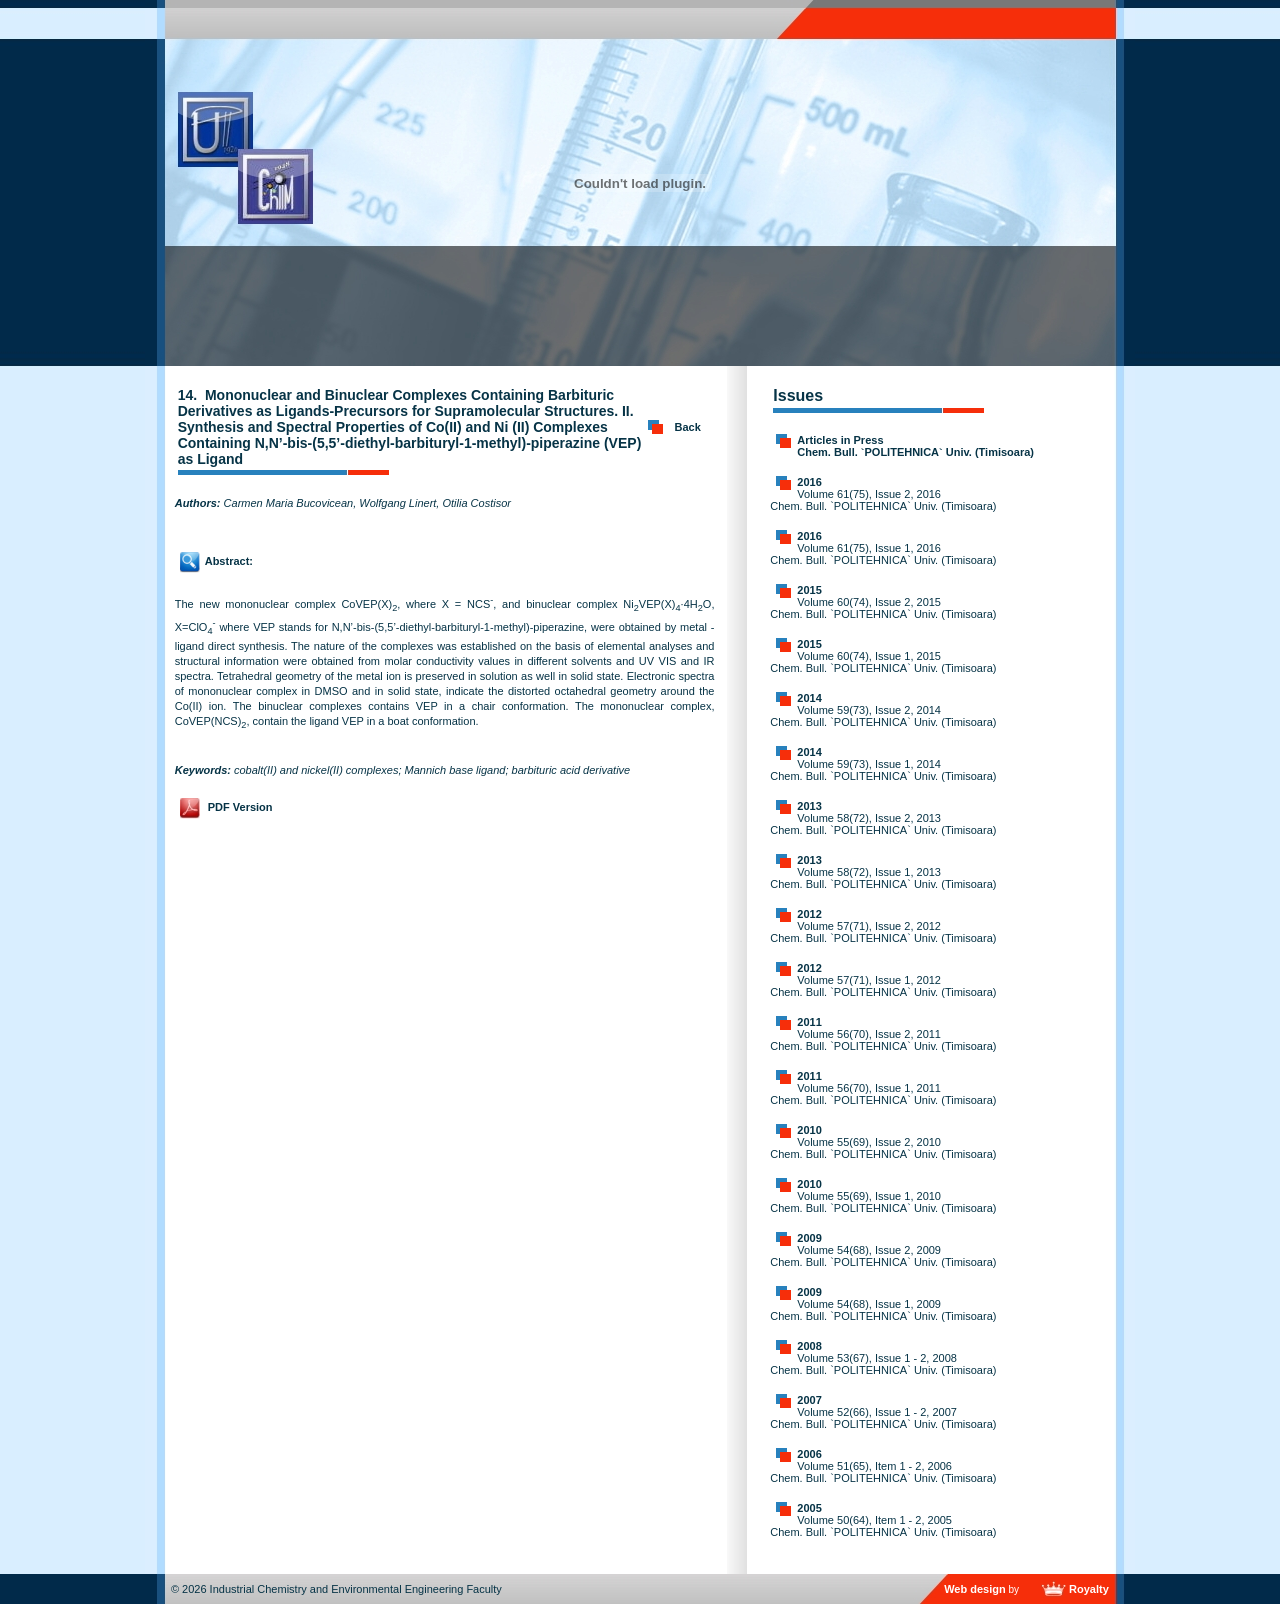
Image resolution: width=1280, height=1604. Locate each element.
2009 (809, 1238)
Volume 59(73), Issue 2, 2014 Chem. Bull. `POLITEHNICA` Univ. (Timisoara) (883, 716)
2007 (809, 1400)
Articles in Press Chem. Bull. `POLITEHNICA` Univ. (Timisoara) (915, 446)
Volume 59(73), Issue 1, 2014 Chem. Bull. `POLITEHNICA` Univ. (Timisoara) (883, 770)
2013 (809, 806)
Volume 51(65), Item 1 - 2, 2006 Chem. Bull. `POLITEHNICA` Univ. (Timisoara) (883, 1472)
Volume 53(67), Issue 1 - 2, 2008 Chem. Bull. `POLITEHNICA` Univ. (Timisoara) (883, 1364)
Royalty (1089, 1589)
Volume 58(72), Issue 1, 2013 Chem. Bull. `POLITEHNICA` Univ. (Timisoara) (883, 878)
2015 (809, 590)
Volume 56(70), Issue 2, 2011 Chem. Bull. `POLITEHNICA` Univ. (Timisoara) (883, 1040)
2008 (809, 1346)
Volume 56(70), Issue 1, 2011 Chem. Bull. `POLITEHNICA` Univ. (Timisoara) (883, 1094)
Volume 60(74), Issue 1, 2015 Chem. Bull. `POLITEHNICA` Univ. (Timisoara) (883, 662)
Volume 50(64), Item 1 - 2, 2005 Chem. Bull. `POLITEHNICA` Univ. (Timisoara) (883, 1526)
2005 (809, 1508)
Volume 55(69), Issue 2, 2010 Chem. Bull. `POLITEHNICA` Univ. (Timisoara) (883, 1148)
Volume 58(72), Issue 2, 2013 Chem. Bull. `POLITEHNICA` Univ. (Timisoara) (883, 824)
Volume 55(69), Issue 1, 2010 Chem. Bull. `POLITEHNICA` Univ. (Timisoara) (883, 1202)
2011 (809, 1022)
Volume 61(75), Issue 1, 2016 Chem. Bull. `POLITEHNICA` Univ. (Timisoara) (883, 554)
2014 (809, 698)
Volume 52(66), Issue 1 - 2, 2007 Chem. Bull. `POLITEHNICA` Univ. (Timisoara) (883, 1418)
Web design (975, 1589)
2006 (809, 1454)
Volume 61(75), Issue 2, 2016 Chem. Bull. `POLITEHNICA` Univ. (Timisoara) (883, 500)
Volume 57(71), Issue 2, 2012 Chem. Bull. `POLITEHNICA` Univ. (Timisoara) (883, 932)
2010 (809, 1130)
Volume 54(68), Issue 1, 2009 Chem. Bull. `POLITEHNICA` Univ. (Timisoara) (883, 1310)
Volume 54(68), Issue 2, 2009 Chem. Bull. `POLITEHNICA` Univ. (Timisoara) (883, 1256)
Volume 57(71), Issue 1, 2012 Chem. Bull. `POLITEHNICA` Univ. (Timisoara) (883, 986)
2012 (809, 914)
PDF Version (240, 807)
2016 (809, 482)
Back (688, 427)
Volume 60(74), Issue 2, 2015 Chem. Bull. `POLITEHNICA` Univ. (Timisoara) (883, 608)
